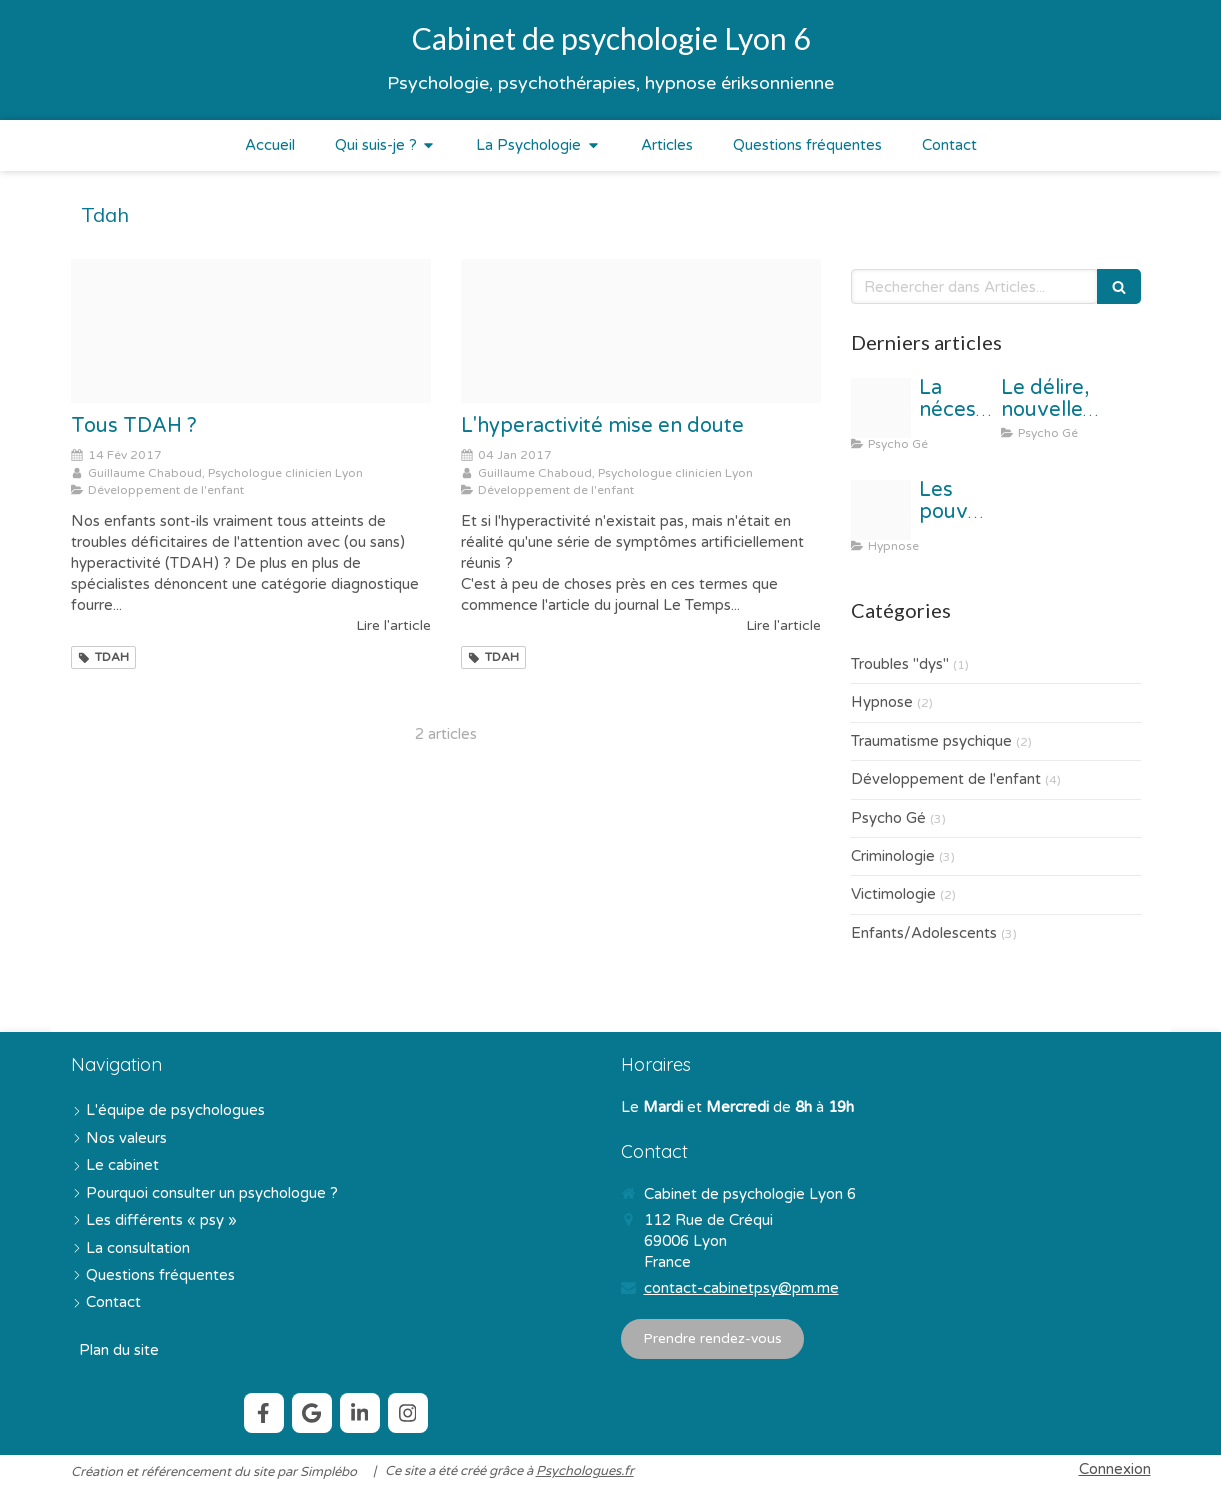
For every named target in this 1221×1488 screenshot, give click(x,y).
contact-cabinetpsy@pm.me (741, 1288)
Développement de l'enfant (946, 779)
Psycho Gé (888, 818)
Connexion (1115, 1469)
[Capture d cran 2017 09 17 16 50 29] (881, 510)
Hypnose (882, 702)
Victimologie (893, 894)
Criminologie (893, 856)
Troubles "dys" (900, 664)
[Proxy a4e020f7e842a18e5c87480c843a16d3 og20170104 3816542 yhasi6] (641, 331)
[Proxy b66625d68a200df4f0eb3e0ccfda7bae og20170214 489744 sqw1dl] (251, 331)
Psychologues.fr (585, 1471)
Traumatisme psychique (931, 741)
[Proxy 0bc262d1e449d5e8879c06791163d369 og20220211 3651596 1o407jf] (881, 408)
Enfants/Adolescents (924, 933)
